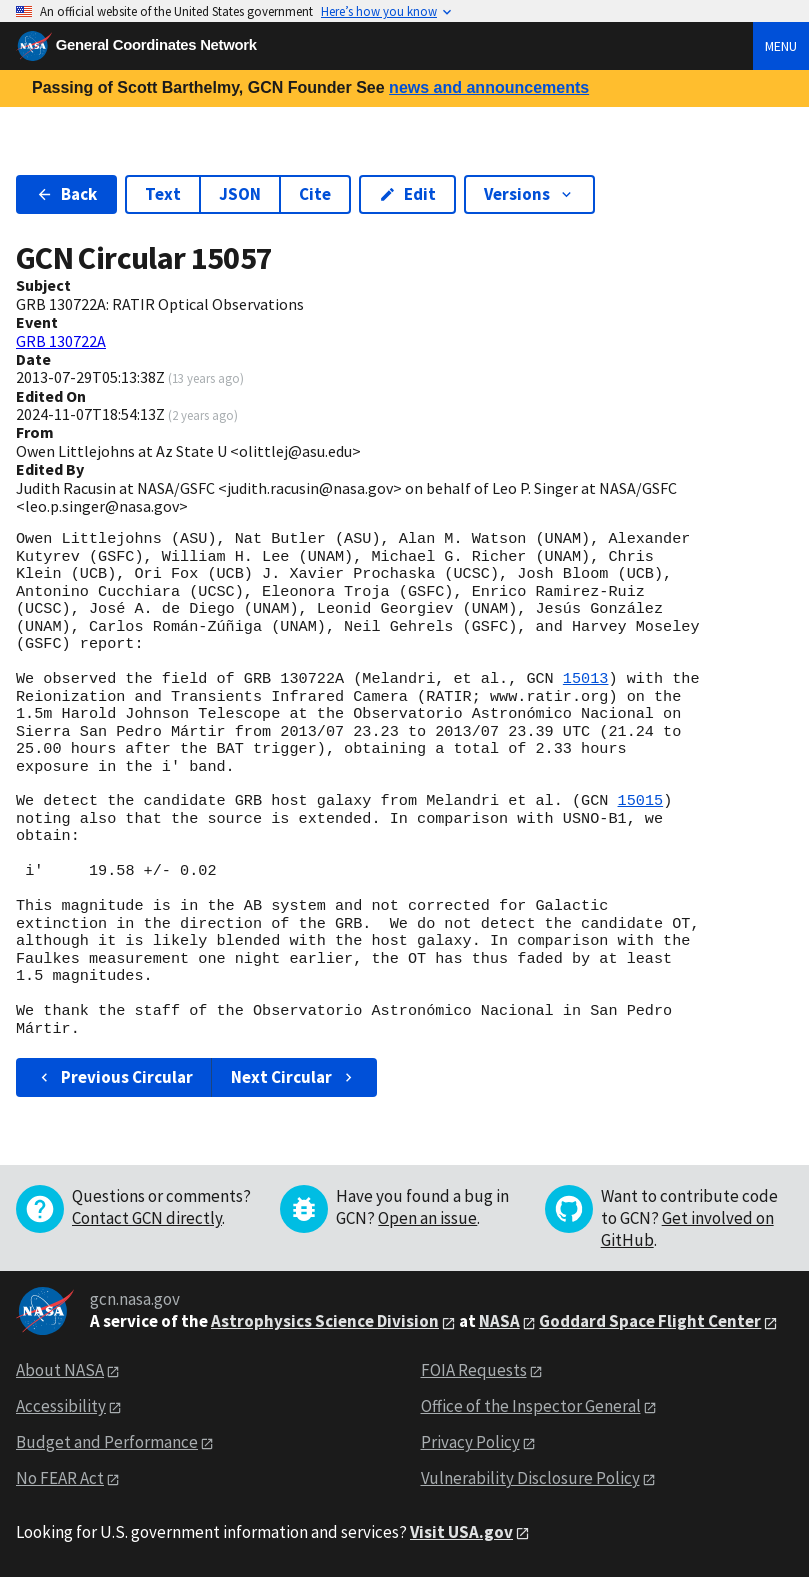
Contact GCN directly (147, 1218)
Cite (315, 194)
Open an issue (427, 1218)
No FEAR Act (60, 1478)
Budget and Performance (107, 1442)
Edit (407, 194)
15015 (640, 801)
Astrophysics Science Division (325, 1321)
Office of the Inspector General (531, 1406)
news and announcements (489, 87)
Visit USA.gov (461, 1532)
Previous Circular (114, 1077)
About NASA (60, 1370)
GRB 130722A (61, 341)
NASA (499, 1321)
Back (66, 194)
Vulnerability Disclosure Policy (530, 1478)
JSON (240, 194)
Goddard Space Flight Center (650, 1321)
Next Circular (294, 1077)
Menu (781, 46)
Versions (529, 194)
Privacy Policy (470, 1442)
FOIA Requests (474, 1370)
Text (163, 194)
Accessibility (61, 1406)
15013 (586, 679)
